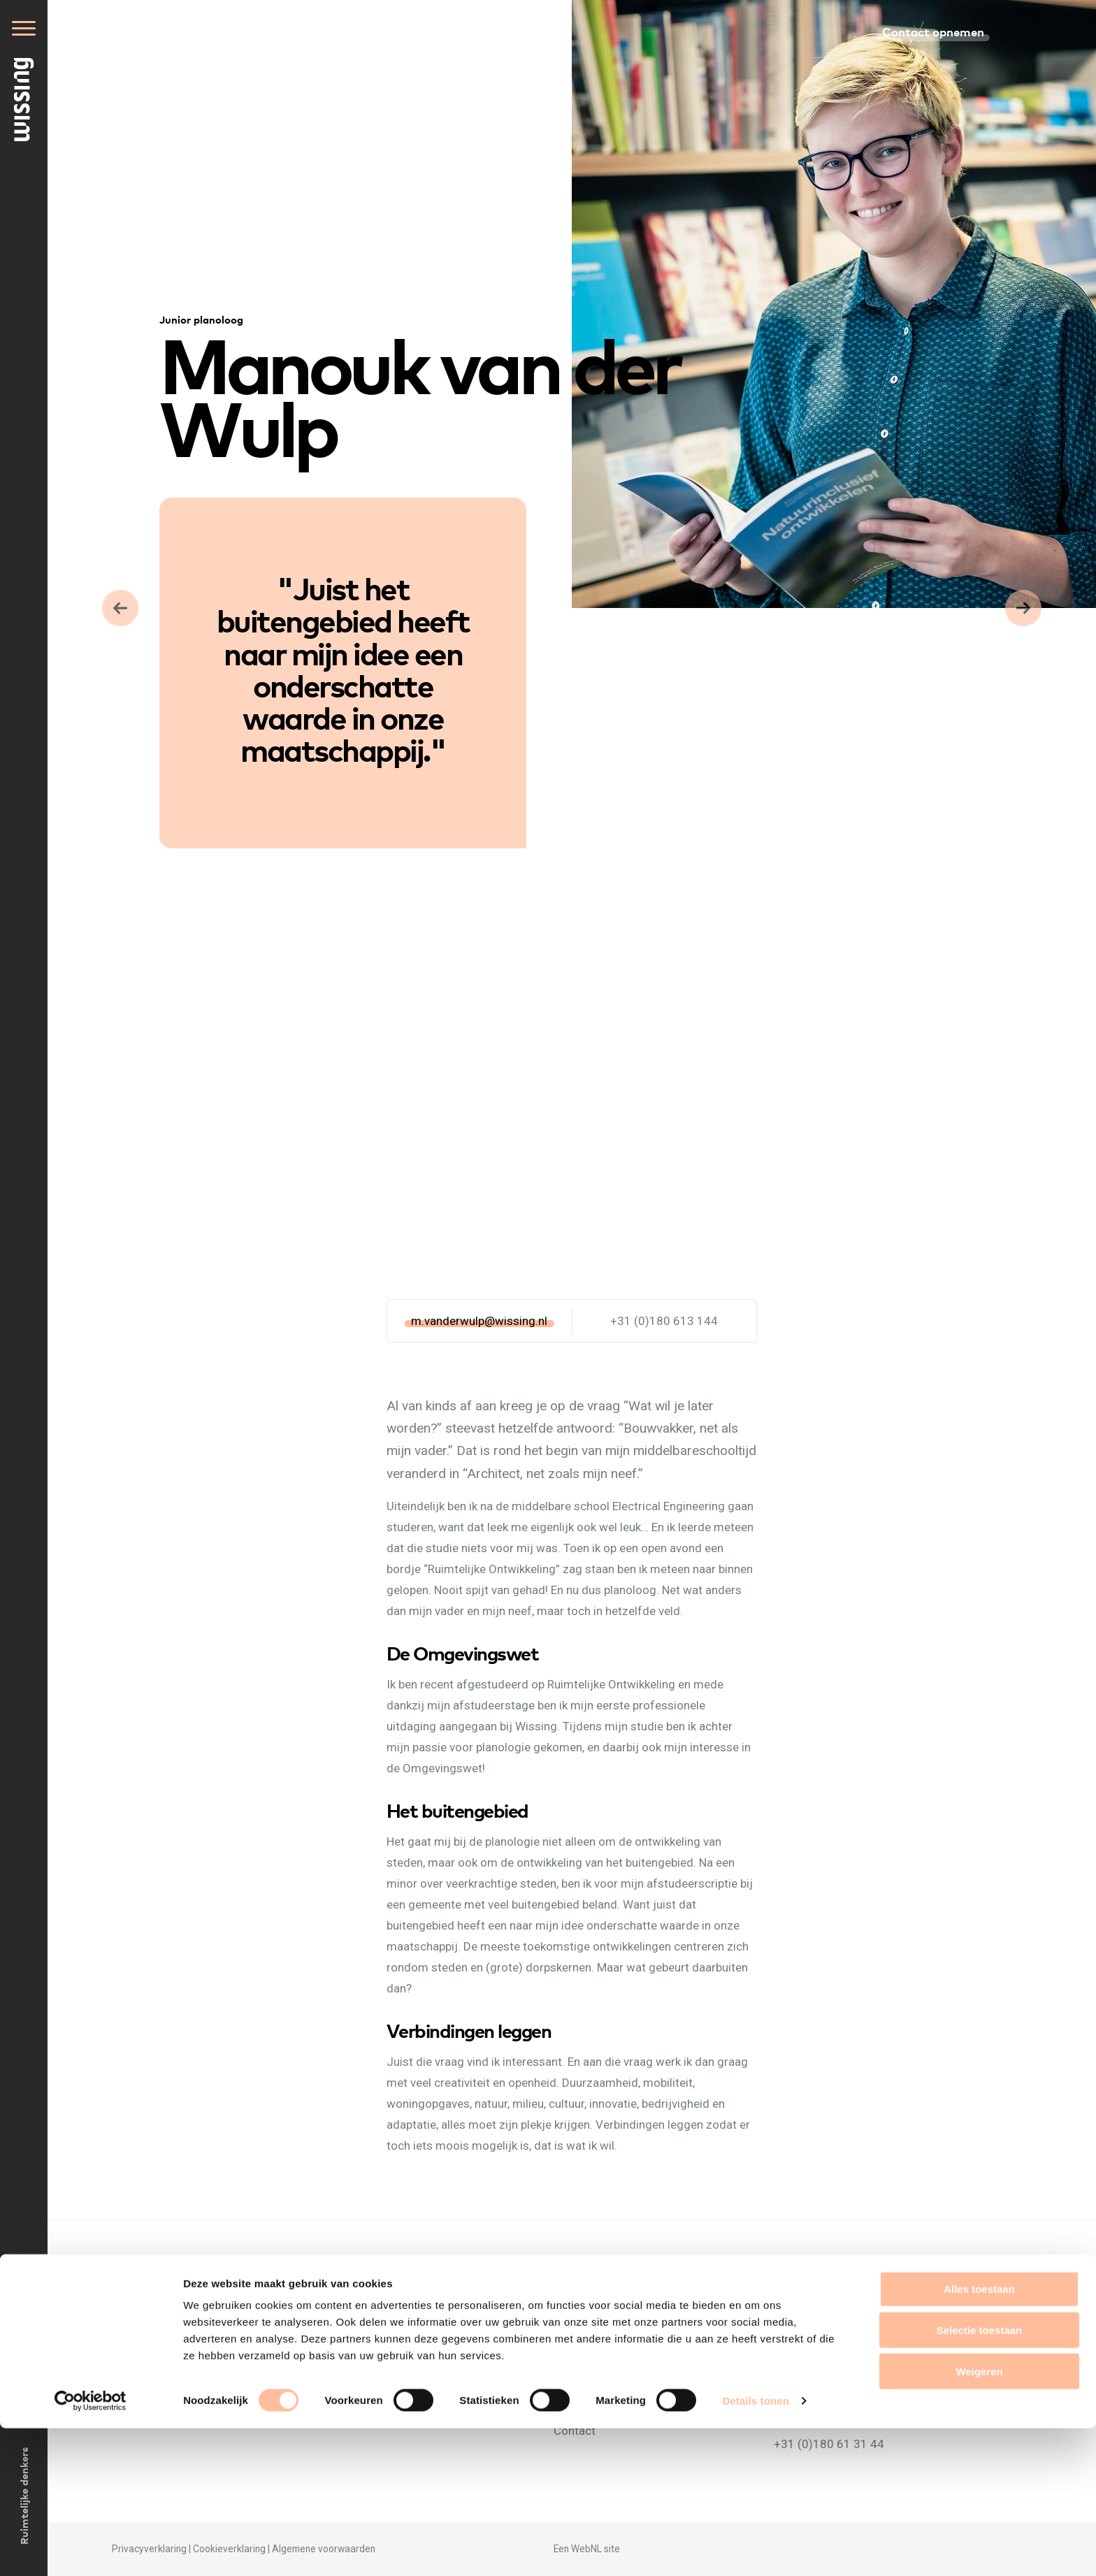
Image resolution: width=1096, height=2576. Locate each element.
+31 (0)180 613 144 (664, 1321)
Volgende (120, 608)
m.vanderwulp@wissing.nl (479, 1321)
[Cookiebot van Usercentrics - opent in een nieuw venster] (90, 2548)
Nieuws (573, 2368)
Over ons (577, 2326)
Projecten (579, 2389)
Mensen (574, 2347)
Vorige (1023, 608)
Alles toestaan (979, 2437)
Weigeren (979, 2519)
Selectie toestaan (980, 2478)
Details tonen (755, 2548)
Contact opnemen (933, 31)
